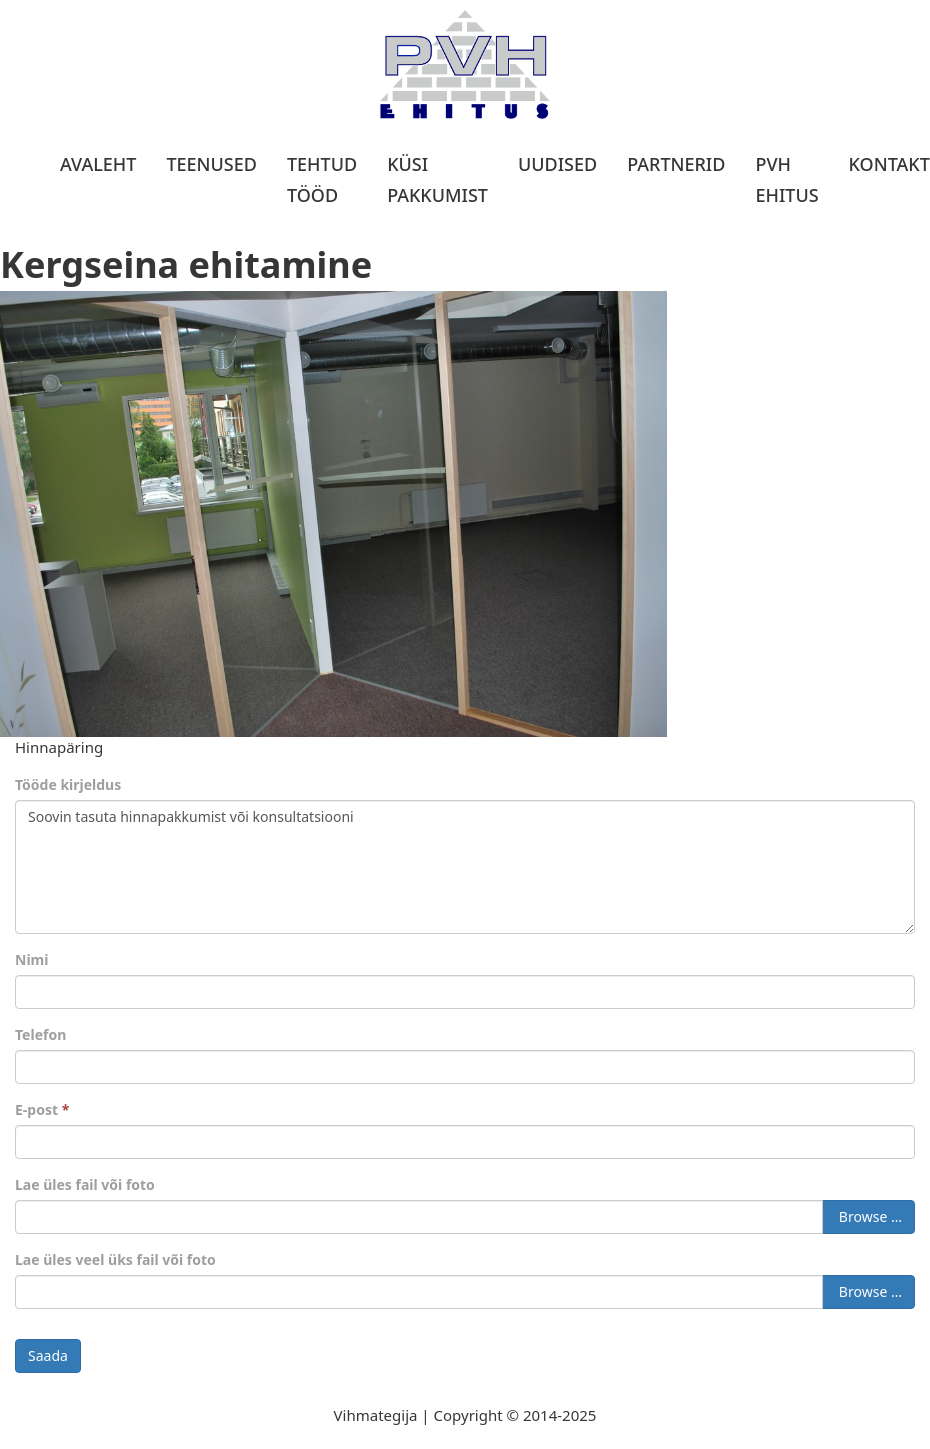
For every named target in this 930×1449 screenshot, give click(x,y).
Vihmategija (376, 1415)
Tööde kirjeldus (68, 784)
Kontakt (889, 164)
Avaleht (98, 164)
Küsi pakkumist (437, 179)
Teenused (211, 164)
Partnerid (676, 164)
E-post (42, 1109)
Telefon (40, 1034)
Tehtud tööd (322, 179)
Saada (48, 1355)
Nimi (31, 959)
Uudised (557, 164)
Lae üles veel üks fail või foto (115, 1259)
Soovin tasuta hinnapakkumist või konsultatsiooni (465, 867)
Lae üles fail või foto (85, 1184)
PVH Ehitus (786, 179)
